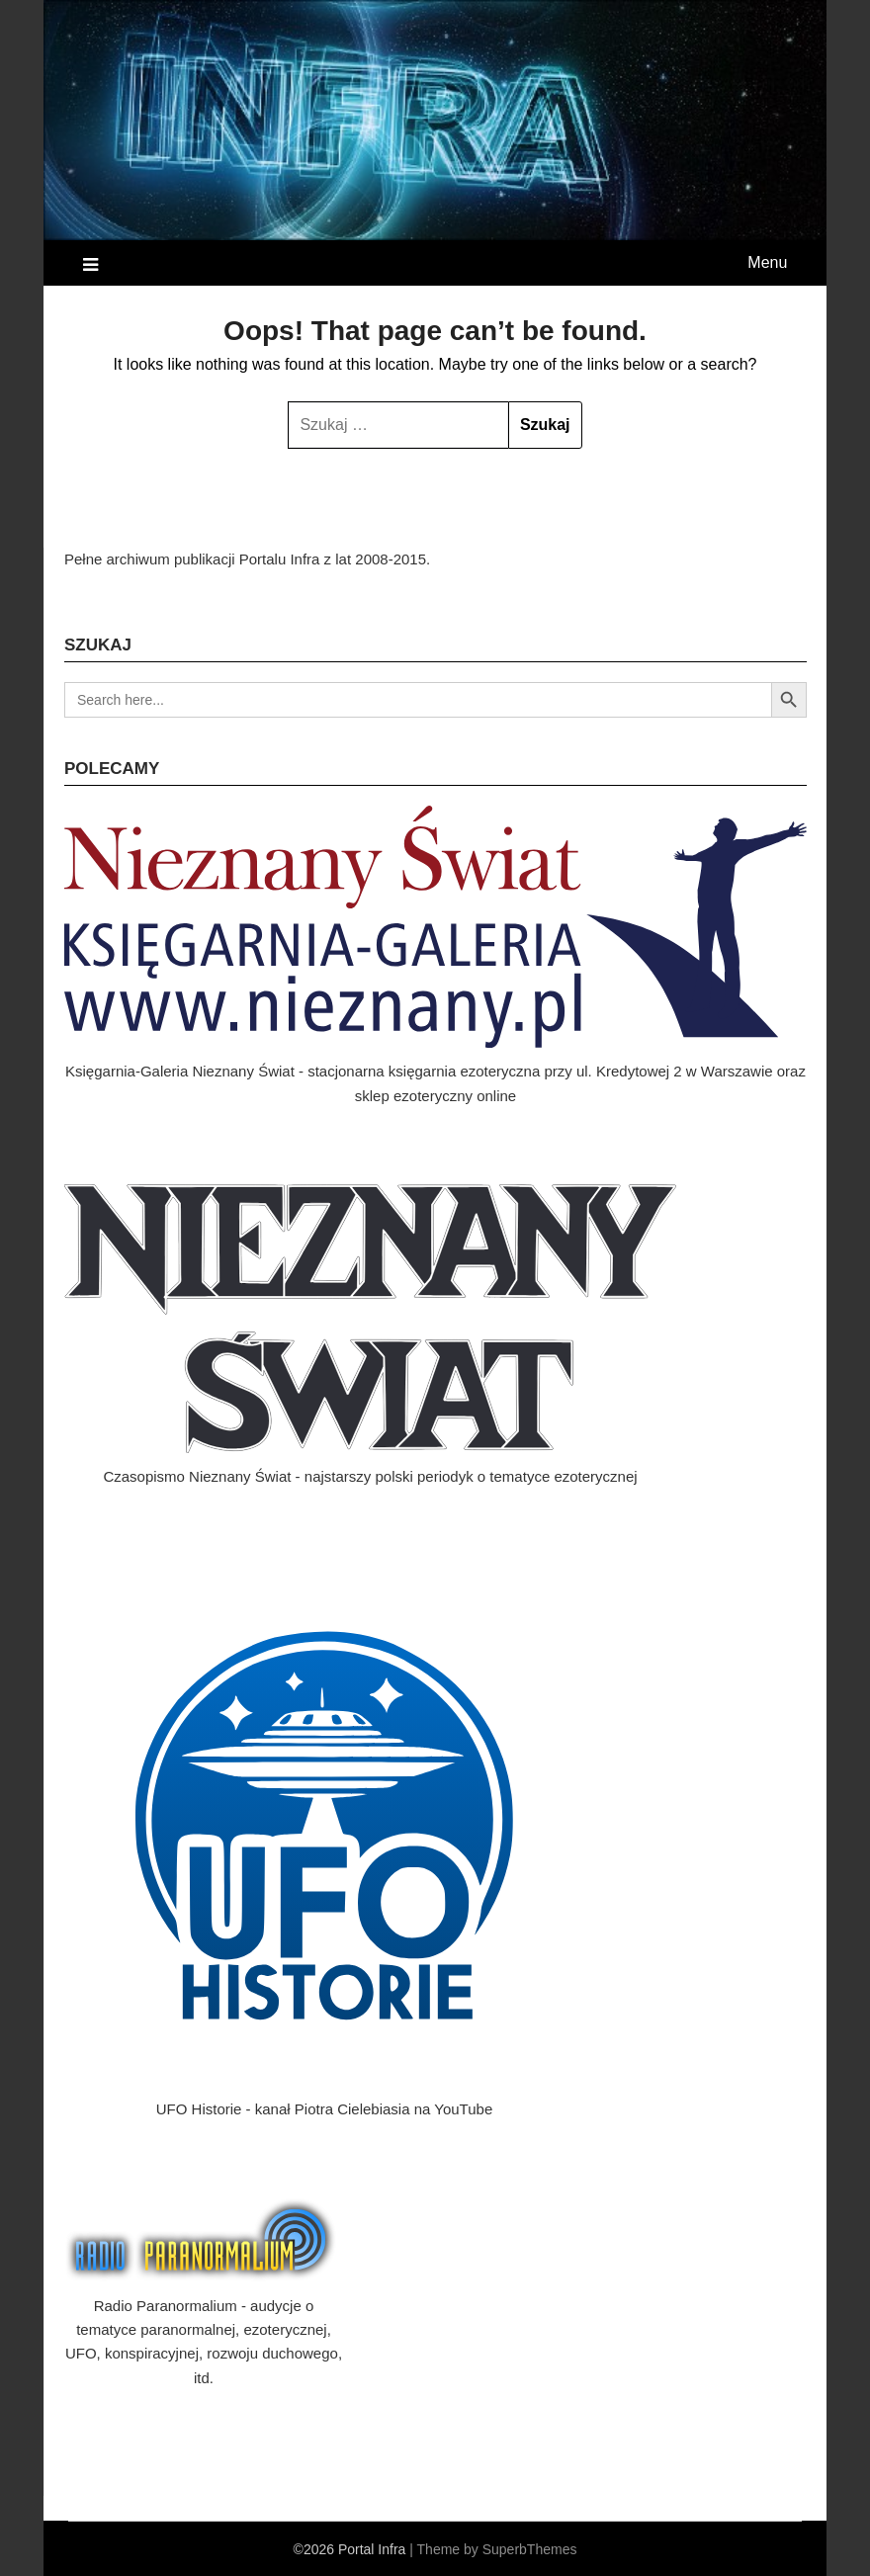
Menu (767, 262)
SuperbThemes (529, 2549)
